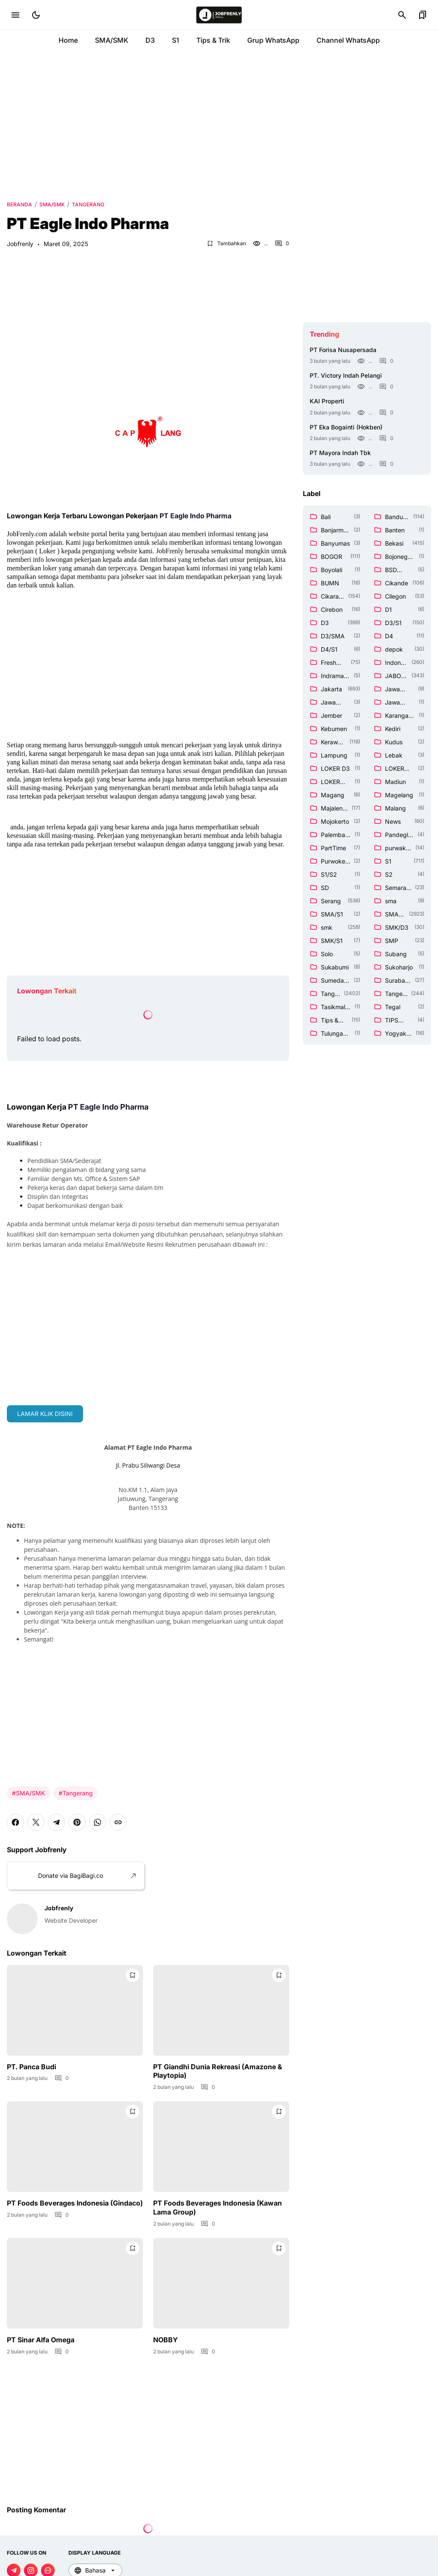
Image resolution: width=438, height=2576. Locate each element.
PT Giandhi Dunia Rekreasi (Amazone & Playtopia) (217, 2071)
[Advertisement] (219, 124)
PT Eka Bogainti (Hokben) (346, 427)
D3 (150, 40)
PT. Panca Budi (31, 2066)
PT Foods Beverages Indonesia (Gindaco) (75, 2203)
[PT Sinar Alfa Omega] (75, 2283)
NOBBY (165, 2339)
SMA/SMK (111, 40)
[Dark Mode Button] (35, 14)
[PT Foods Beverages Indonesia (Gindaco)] (75, 2146)
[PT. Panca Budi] (75, 2010)
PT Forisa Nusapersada (343, 349)
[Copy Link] (118, 1822)
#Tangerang (76, 1793)
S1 (175, 40)
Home (68, 40)
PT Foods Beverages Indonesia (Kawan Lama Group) (217, 2207)
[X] (35, 1822)
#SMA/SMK (28, 1793)
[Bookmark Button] (422, 14)
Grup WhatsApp (273, 40)
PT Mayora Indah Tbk (340, 452)
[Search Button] (402, 14)
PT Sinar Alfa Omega (40, 2339)
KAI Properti (327, 401)
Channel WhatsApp (348, 40)
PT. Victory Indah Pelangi (346, 375)
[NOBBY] (221, 2283)
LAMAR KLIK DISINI (45, 1413)
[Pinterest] (77, 1822)
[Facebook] (15, 1822)
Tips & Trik (213, 40)
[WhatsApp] (97, 1822)
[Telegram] (56, 1822)
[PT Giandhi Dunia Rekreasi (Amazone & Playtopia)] (221, 2010)
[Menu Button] (15, 14)
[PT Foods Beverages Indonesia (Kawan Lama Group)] (221, 2146)
